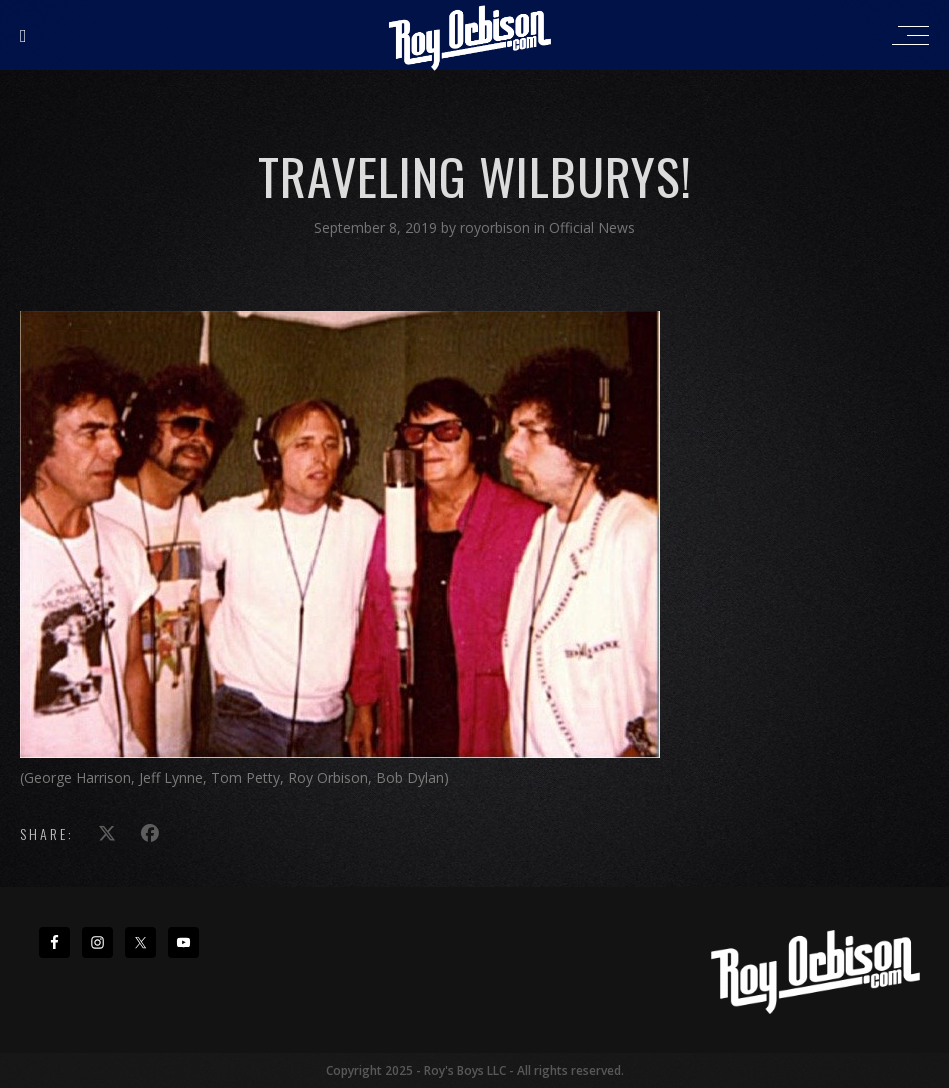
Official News (592, 227)
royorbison (497, 227)
